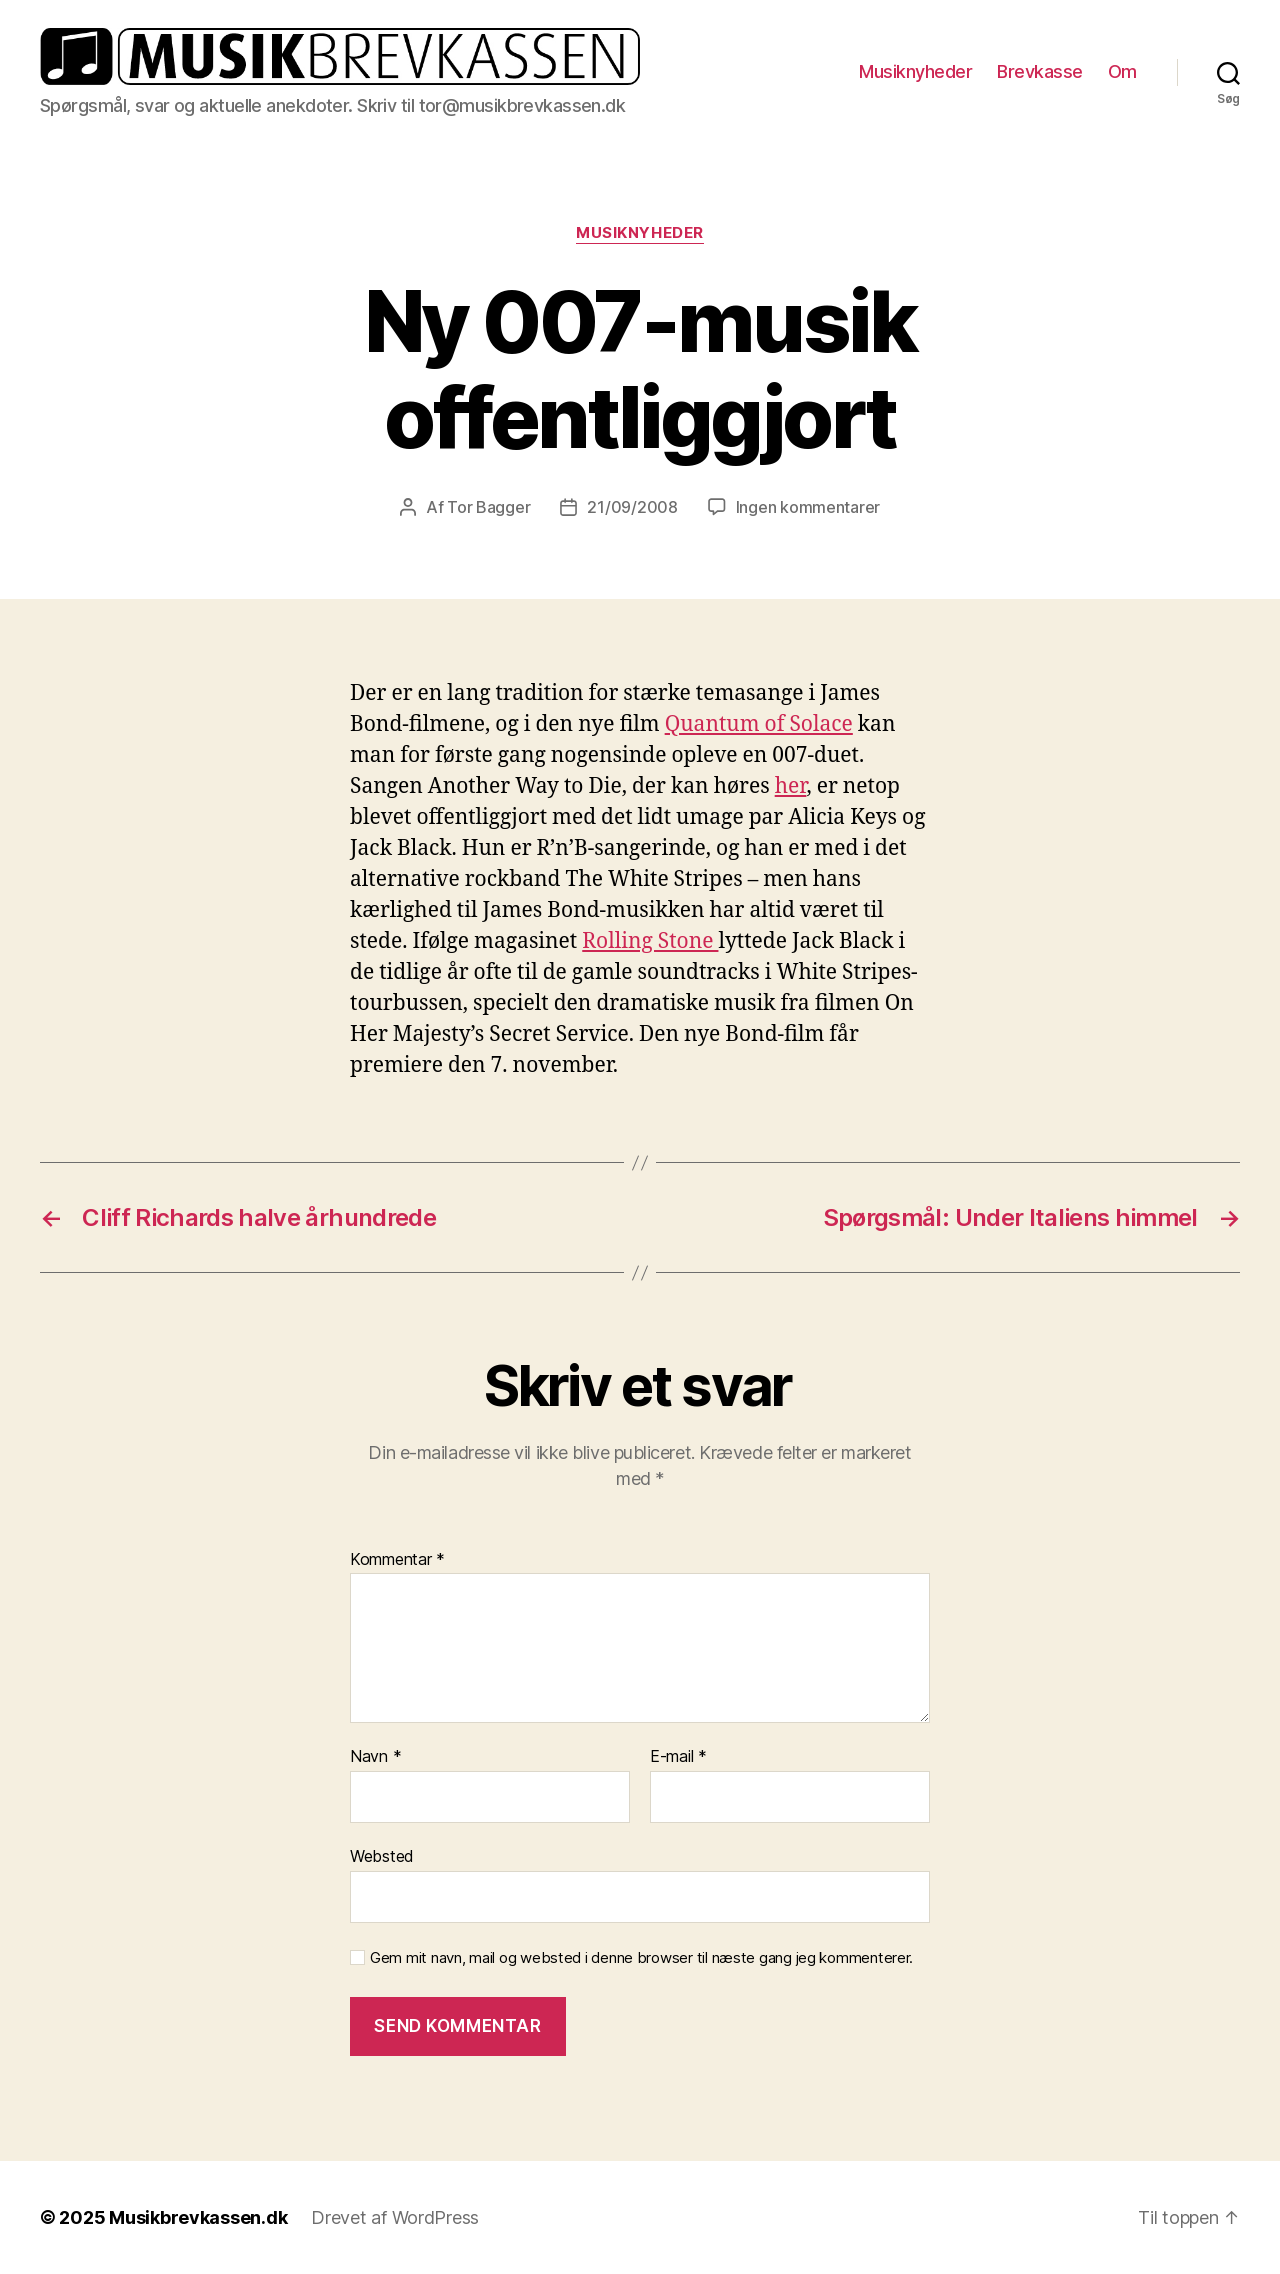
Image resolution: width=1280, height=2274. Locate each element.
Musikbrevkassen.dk (198, 2217)
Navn (375, 1757)
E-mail (678, 1757)
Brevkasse (1040, 71)
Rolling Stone (650, 941)
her (791, 786)
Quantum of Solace (759, 724)
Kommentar (397, 1560)
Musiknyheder (915, 71)
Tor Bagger (488, 507)
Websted (382, 1856)
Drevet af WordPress (395, 2217)
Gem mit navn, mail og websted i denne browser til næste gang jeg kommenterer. (641, 1958)
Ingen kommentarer (808, 507)
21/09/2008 (632, 507)
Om (1122, 71)
